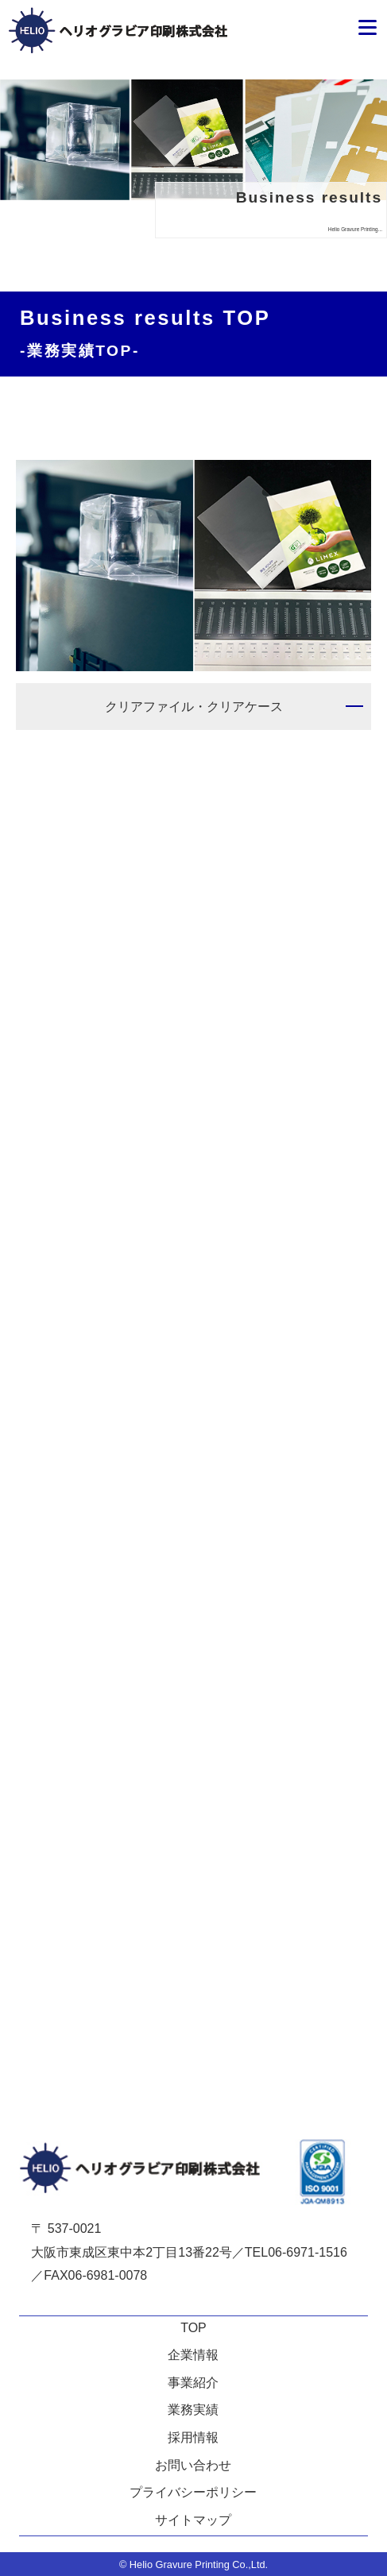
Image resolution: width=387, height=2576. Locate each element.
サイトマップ (193, 2520)
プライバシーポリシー (193, 2492)
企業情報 (193, 2355)
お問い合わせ (193, 2465)
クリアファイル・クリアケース (194, 706)
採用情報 (193, 2437)
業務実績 (193, 2409)
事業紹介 (193, 2382)
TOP (193, 2328)
